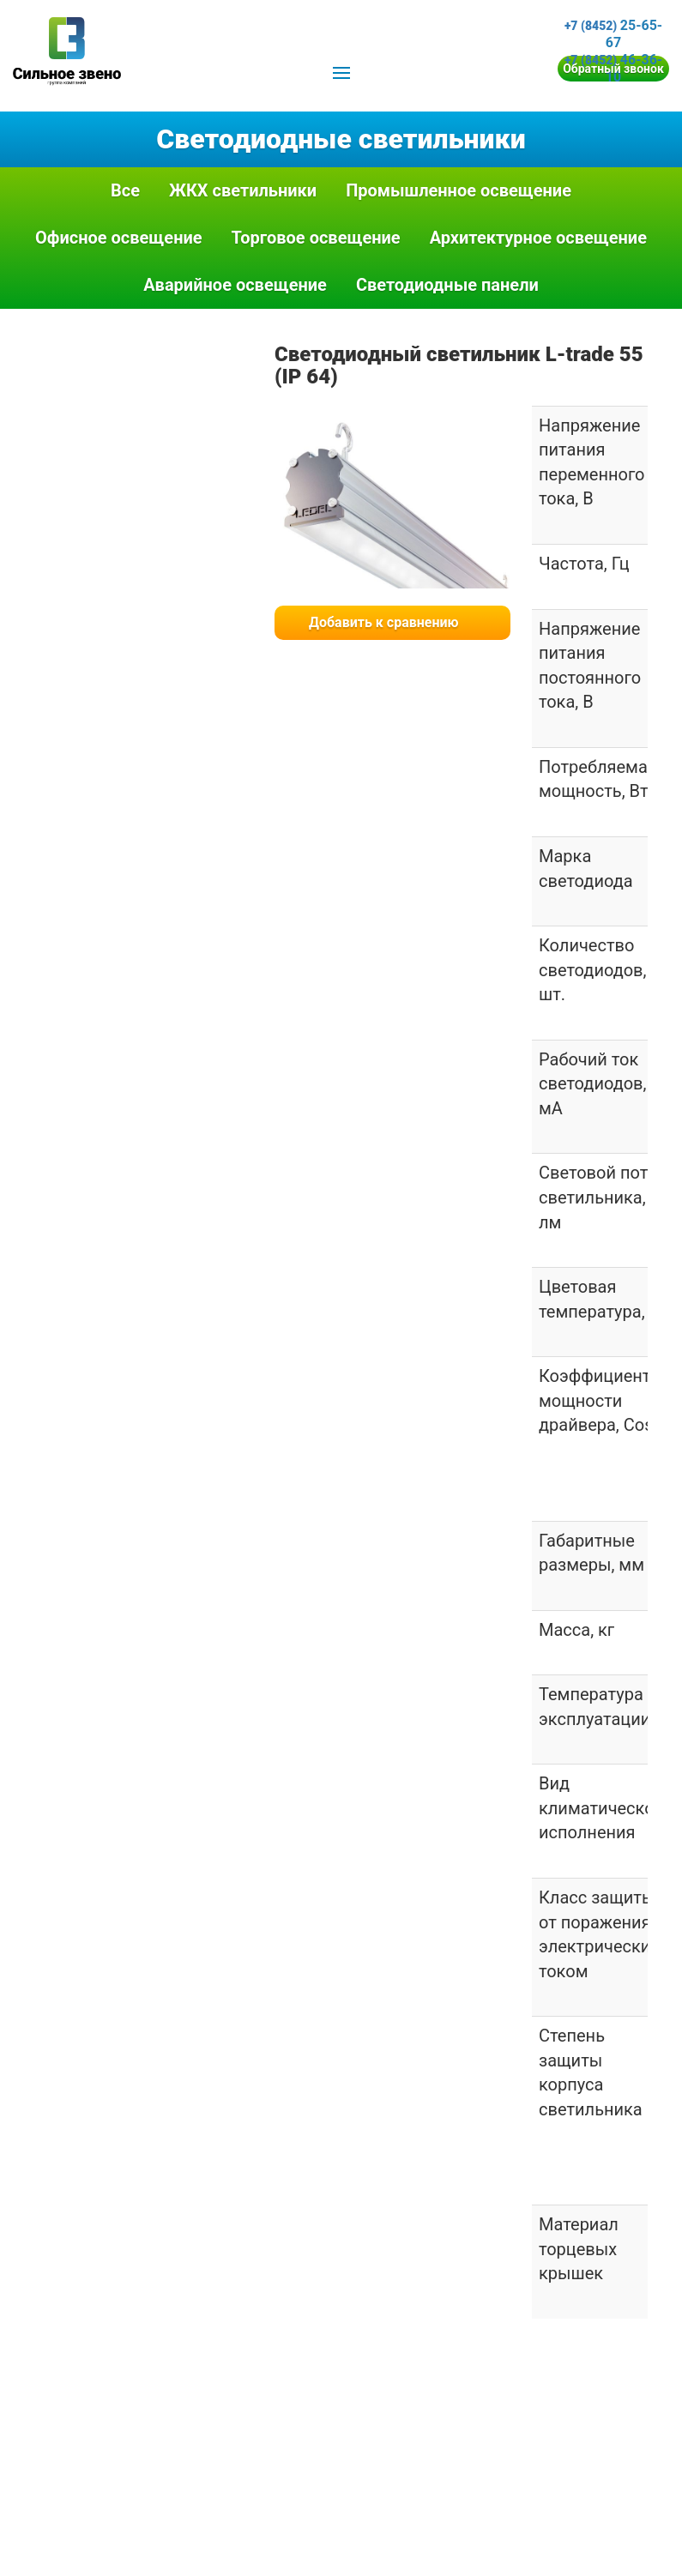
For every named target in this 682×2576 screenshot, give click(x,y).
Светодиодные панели (447, 284)
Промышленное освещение (458, 190)
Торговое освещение (316, 237)
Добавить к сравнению (384, 622)
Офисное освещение (118, 237)
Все (125, 190)
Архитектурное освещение (538, 237)
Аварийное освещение (235, 284)
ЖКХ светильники (243, 190)
